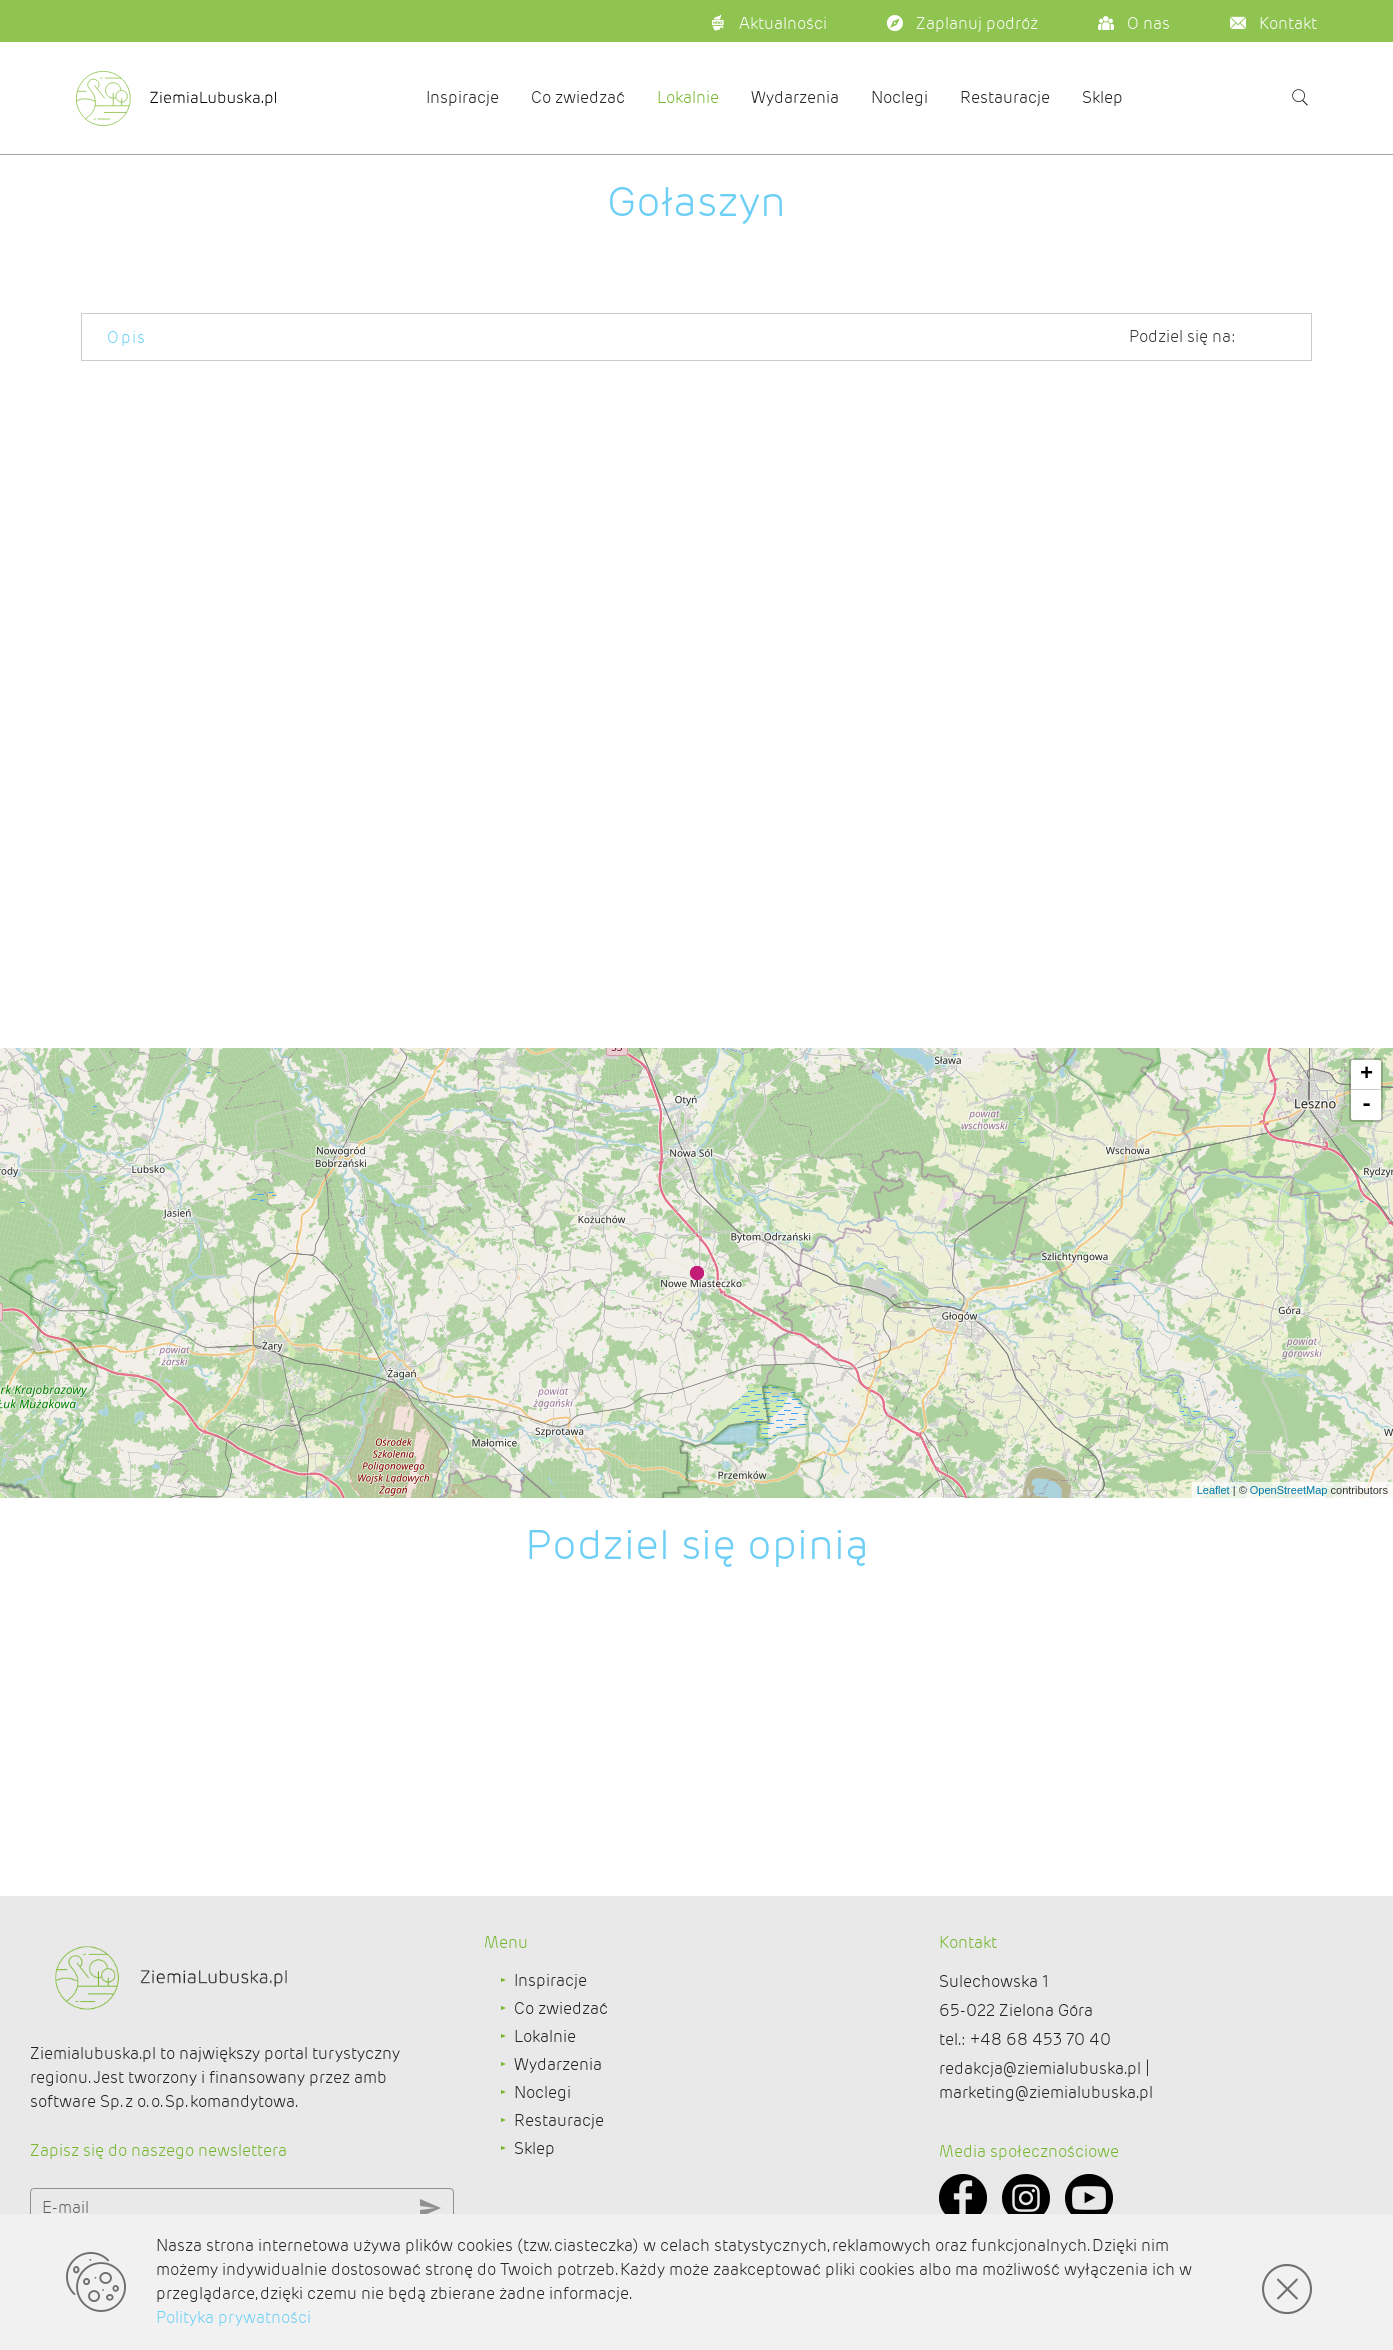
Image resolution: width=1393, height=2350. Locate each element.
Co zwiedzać (578, 97)
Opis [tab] (127, 337)
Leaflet (1213, 1490)
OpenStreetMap (1289, 1490)
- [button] (1366, 1105)
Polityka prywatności (233, 2317)
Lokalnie (688, 97)
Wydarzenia (795, 97)
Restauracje (1005, 97)
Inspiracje (462, 97)
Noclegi (899, 97)
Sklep (1102, 97)
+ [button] (1366, 1075)
